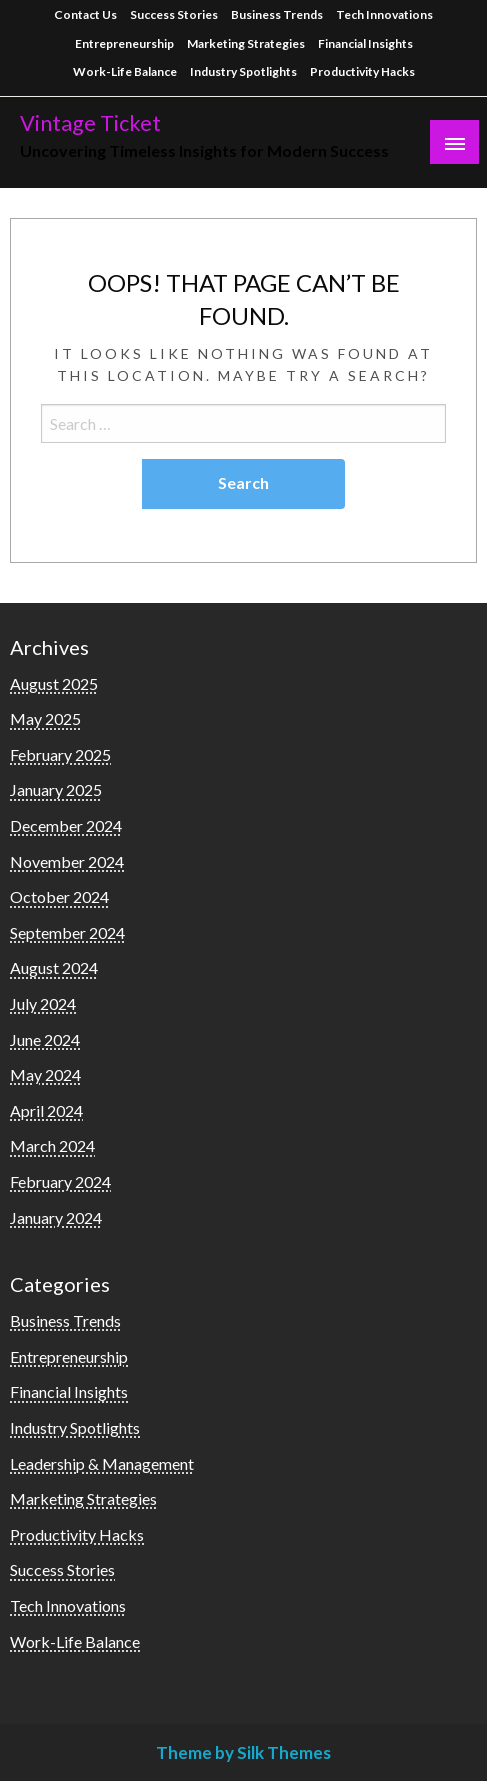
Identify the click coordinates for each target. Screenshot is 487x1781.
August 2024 (54, 967)
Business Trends (277, 14)
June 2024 (45, 1039)
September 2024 (67, 932)
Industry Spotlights (243, 71)
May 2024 (45, 1074)
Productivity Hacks (362, 71)
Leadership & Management (102, 1463)
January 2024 (56, 1217)
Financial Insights (365, 43)
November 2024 (67, 861)
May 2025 (45, 718)
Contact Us (85, 14)
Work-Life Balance (125, 71)
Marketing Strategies (246, 43)
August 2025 (54, 683)
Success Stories (174, 14)
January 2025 (56, 789)
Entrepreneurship (124, 43)
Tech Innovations (384, 14)
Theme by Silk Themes (243, 1752)
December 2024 (66, 825)
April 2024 (46, 1110)
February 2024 (60, 1181)
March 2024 (52, 1145)
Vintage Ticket (90, 123)
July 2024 (43, 1003)
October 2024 (59, 896)
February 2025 (60, 754)
